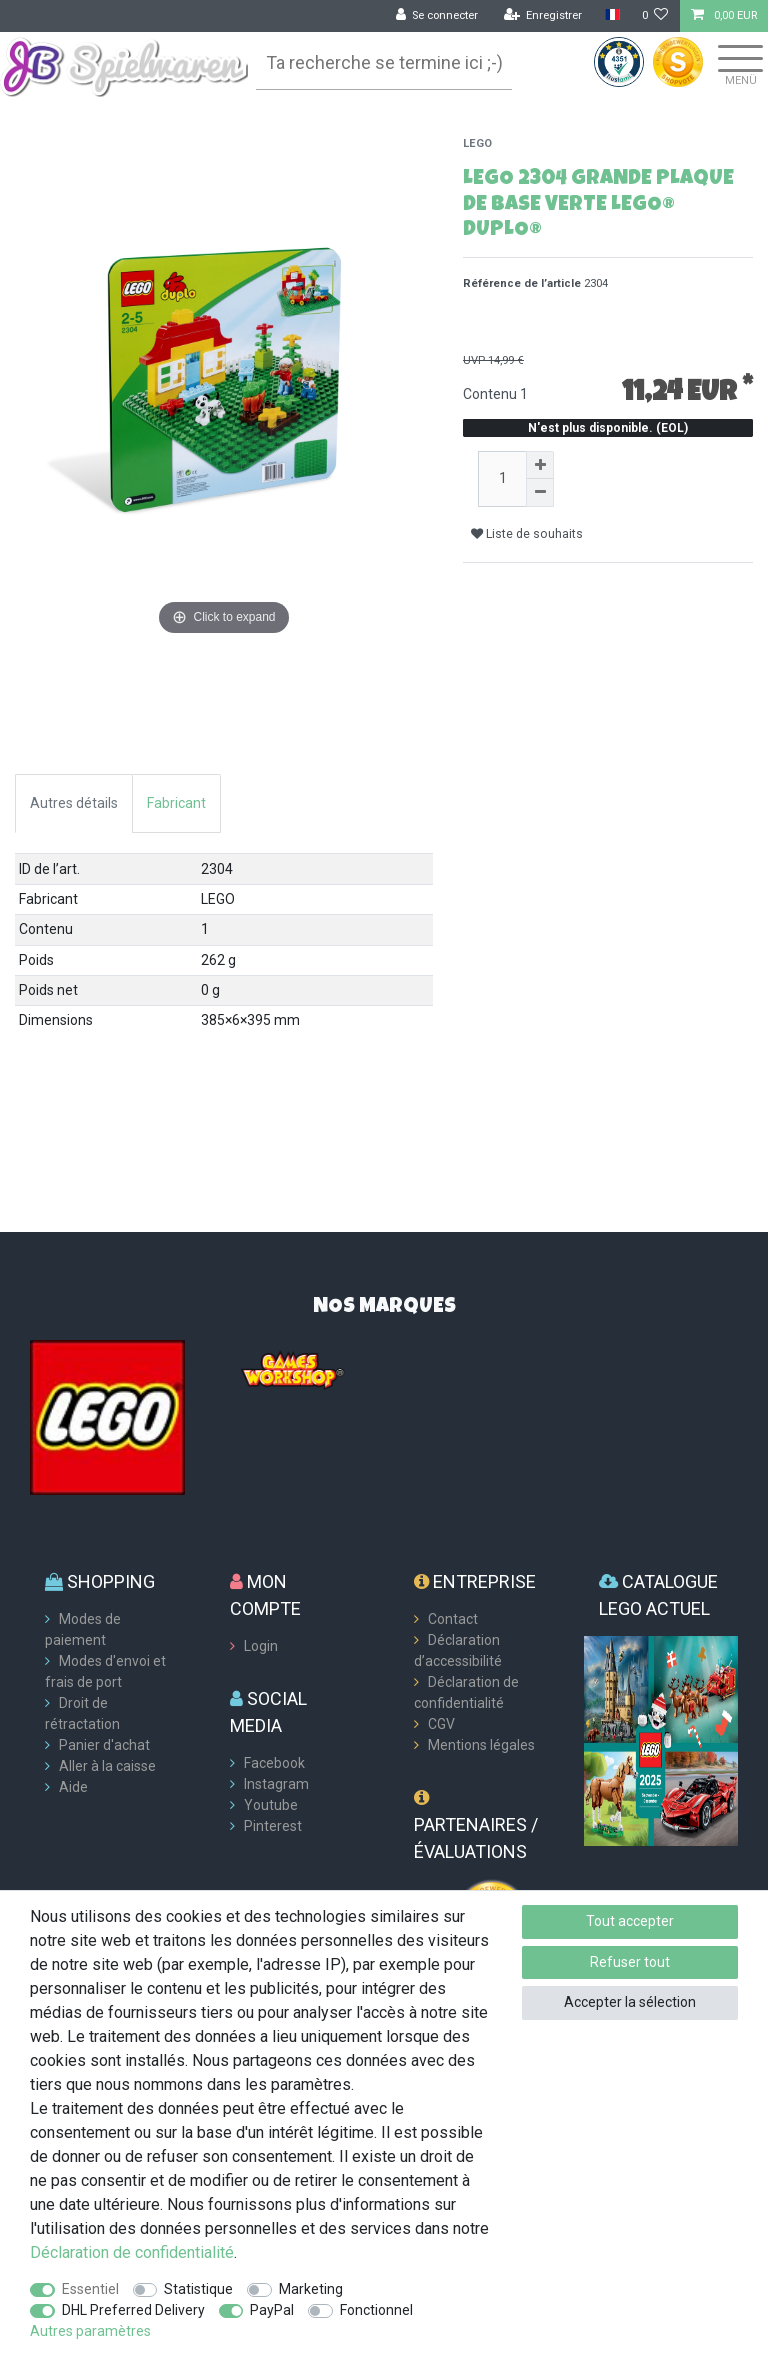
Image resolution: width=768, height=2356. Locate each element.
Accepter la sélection (630, 2002)
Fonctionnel (376, 2310)
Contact (453, 1619)
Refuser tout (630, 1962)
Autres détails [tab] (74, 803)
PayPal (272, 2310)
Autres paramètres (90, 2331)
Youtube (271, 1805)
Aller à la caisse (107, 1766)
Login (261, 1646)
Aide (73, 1787)
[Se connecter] (437, 16)
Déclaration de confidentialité (132, 2252)
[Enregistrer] (543, 16)
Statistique (198, 2289)
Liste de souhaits (527, 534)
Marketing (311, 2289)
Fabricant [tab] (176, 803)
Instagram (276, 1784)
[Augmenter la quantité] (540, 465)
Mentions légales (481, 1745)
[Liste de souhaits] (655, 16)
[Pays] (611, 15)
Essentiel (90, 2289)
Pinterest (273, 1826)
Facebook (274, 1763)
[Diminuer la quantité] (540, 493)
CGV (441, 1724)
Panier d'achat (104, 1745)
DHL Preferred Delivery (133, 2310)
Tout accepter (630, 1921)
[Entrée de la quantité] (502, 479)
